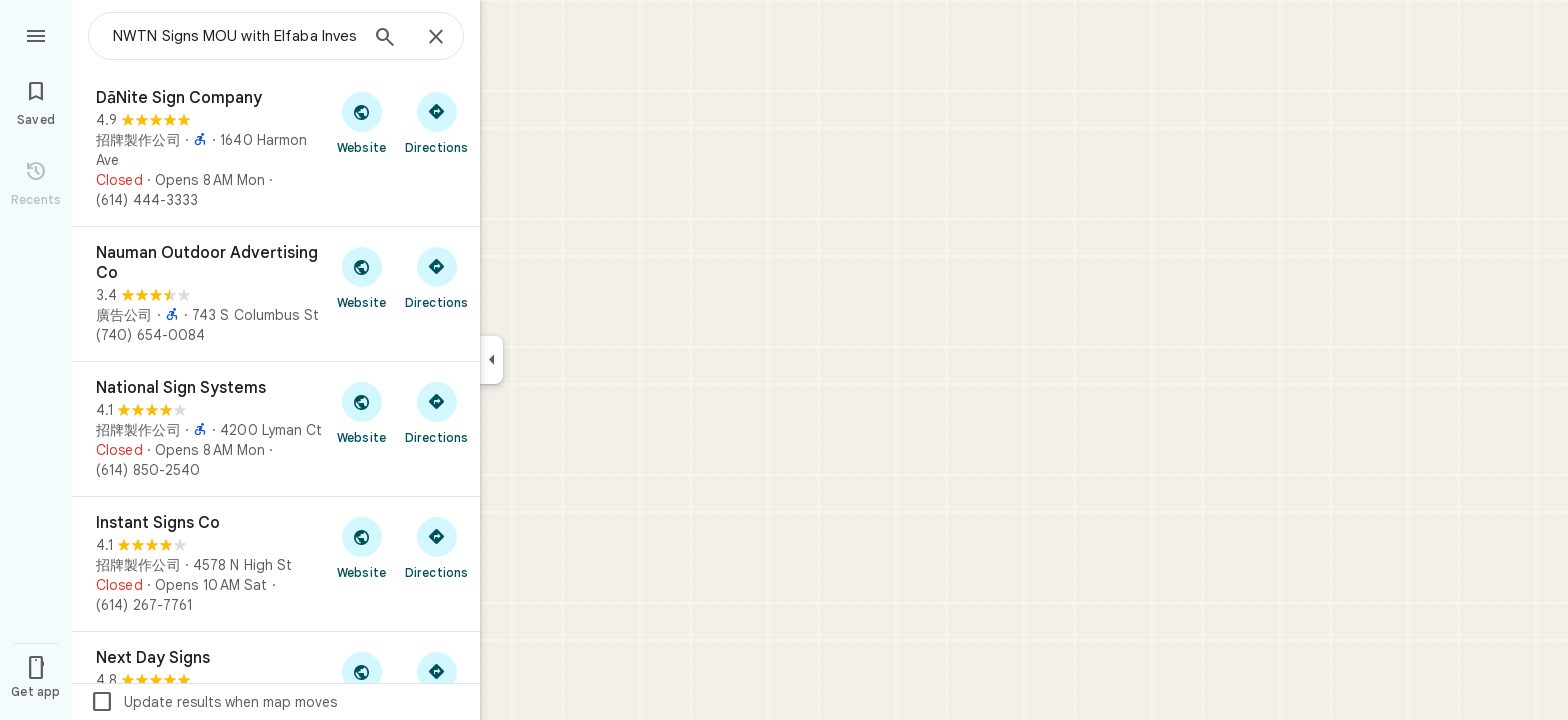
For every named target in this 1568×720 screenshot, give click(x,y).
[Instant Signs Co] (276, 564)
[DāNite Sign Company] (276, 149)
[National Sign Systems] (276, 429)
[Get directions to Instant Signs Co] (436, 547)
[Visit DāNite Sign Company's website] (361, 122)
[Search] (385, 39)
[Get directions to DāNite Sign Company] (436, 122)
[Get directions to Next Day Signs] (436, 682)
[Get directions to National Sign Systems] (436, 412)
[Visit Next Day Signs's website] (361, 682)
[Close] (436, 38)
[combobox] (235, 36)
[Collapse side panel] (491, 360)
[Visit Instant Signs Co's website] (361, 547)
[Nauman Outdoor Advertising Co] (276, 294)
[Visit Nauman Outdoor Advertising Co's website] (361, 277)
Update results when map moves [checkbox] (213, 702)
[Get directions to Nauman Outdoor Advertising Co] (436, 277)
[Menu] (36, 34)
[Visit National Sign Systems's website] (361, 412)
